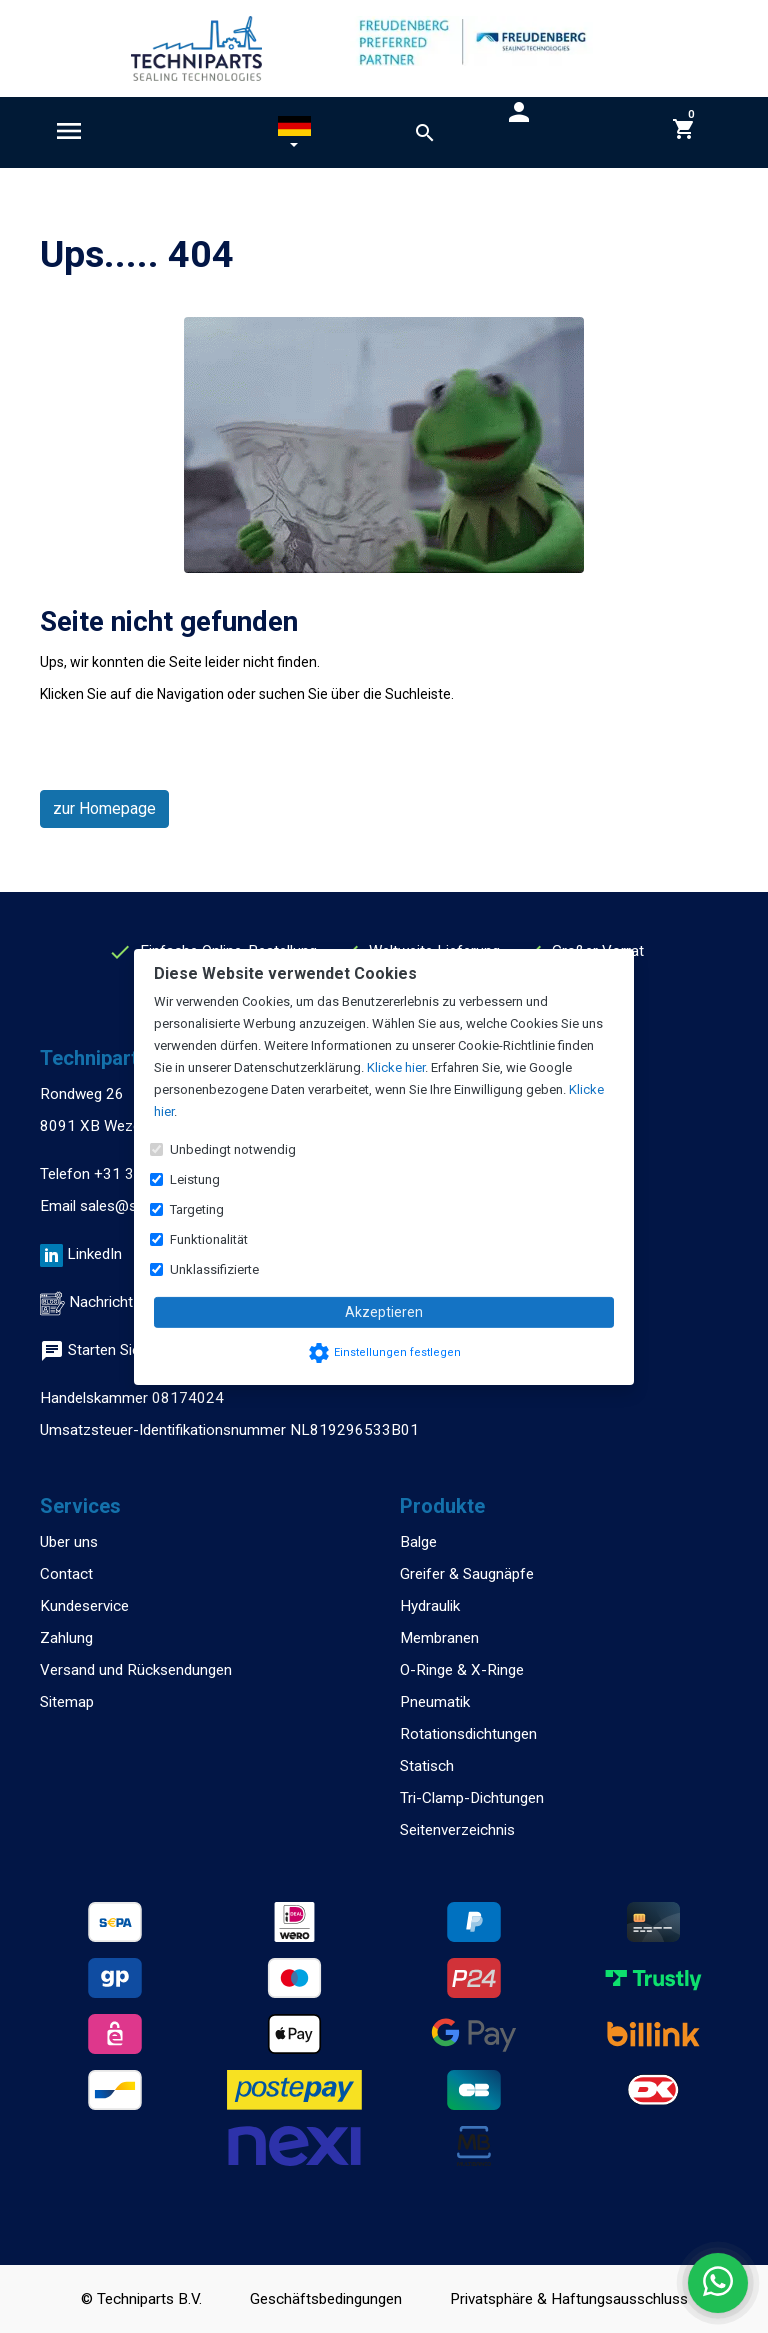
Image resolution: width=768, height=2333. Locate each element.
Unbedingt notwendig (233, 1149)
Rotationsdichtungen (468, 1734)
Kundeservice (84, 1606)
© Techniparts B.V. (141, 2299)
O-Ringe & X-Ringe (462, 1670)
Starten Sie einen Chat (127, 1350)
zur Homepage (104, 808)
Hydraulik (430, 1606)
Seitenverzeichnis (457, 1830)
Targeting (197, 1209)
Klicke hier (396, 1067)
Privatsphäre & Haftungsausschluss (569, 2299)
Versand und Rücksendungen (136, 1670)
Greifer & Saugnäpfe (467, 1574)
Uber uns (69, 1542)
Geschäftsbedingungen (326, 2299)
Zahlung (66, 1638)
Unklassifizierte (214, 1269)
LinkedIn (94, 1254)
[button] (294, 136)
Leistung (195, 1179)
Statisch (427, 1766)
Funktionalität (209, 1239)
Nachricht (101, 1302)
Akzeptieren (384, 1312)
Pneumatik (435, 1702)
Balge (418, 1542)
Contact (66, 1574)
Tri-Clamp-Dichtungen (472, 1798)
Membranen (439, 1638)
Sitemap (67, 1702)
